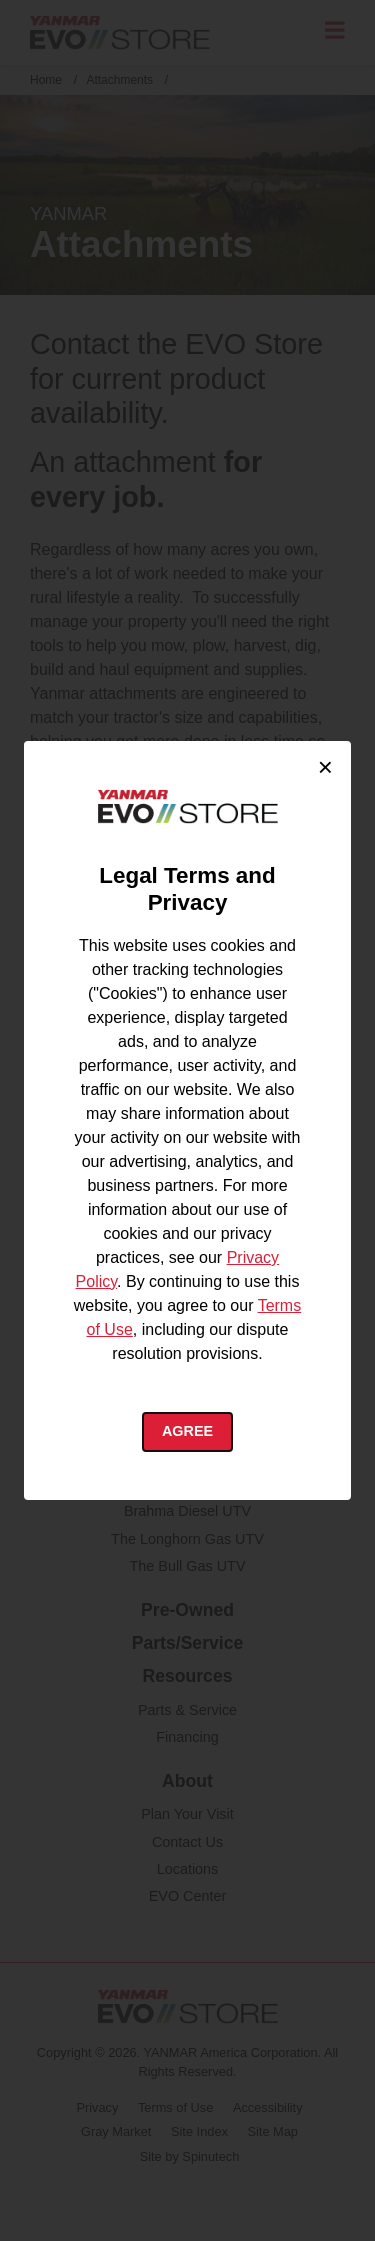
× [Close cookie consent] (325, 767)
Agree (187, 1431)
